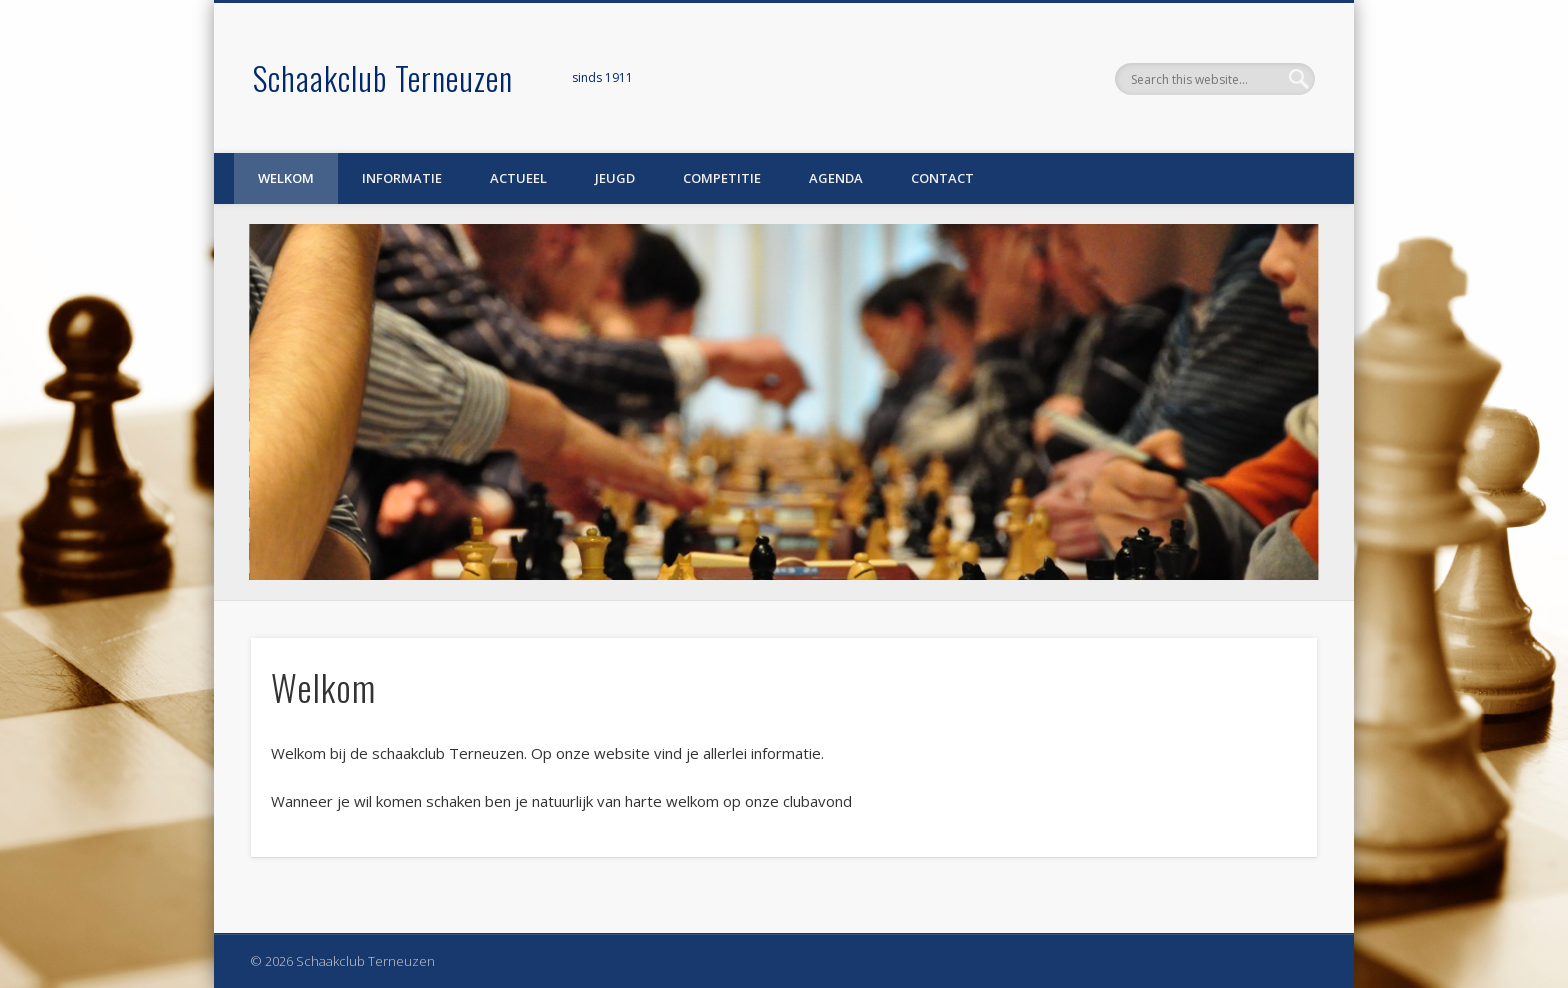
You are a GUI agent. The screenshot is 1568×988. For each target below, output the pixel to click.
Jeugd (615, 178)
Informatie (402, 178)
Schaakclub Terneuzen (383, 77)
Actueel (518, 178)
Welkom (286, 178)
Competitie (722, 178)
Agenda (836, 178)
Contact (942, 178)
